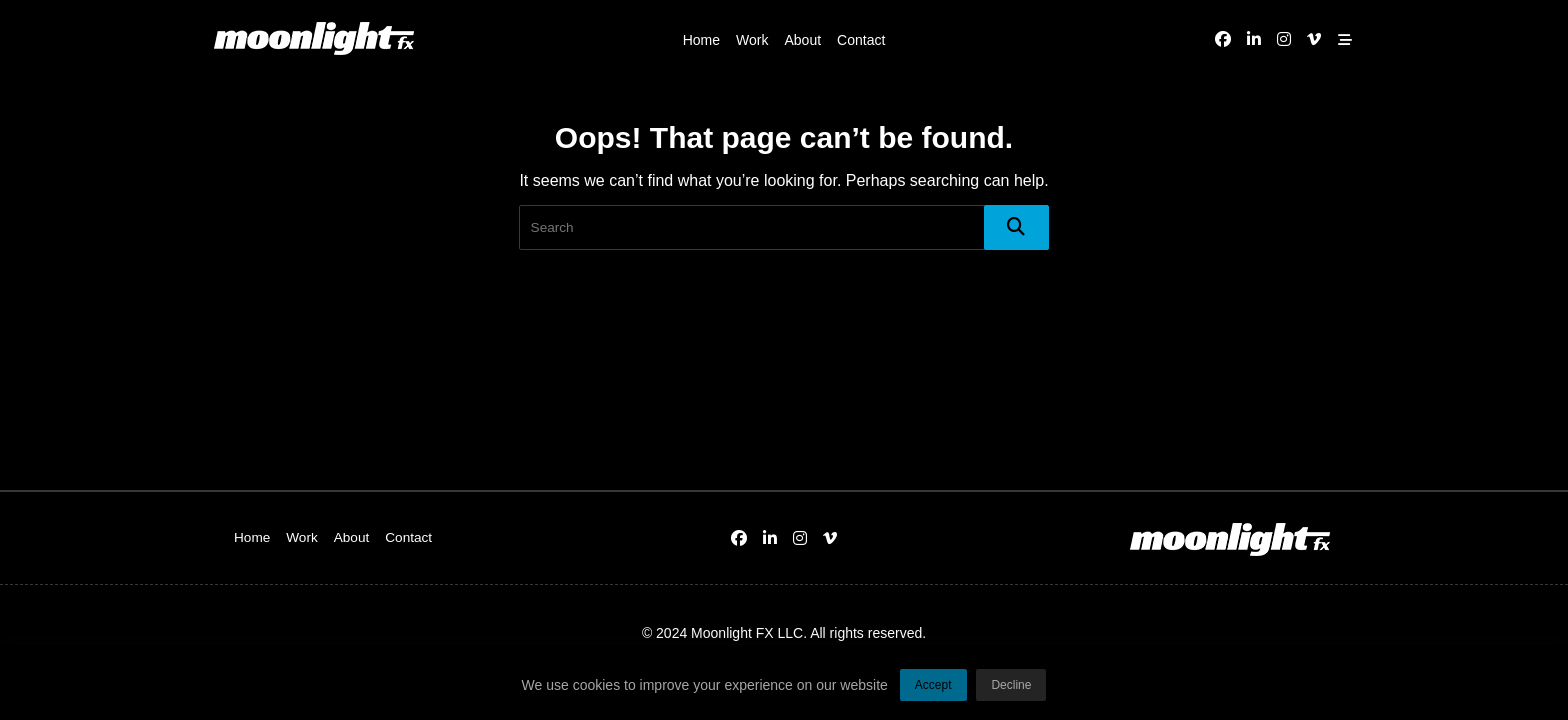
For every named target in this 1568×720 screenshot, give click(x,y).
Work (752, 40)
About (802, 40)
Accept (933, 691)
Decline (1011, 691)
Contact (861, 40)
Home (701, 40)
